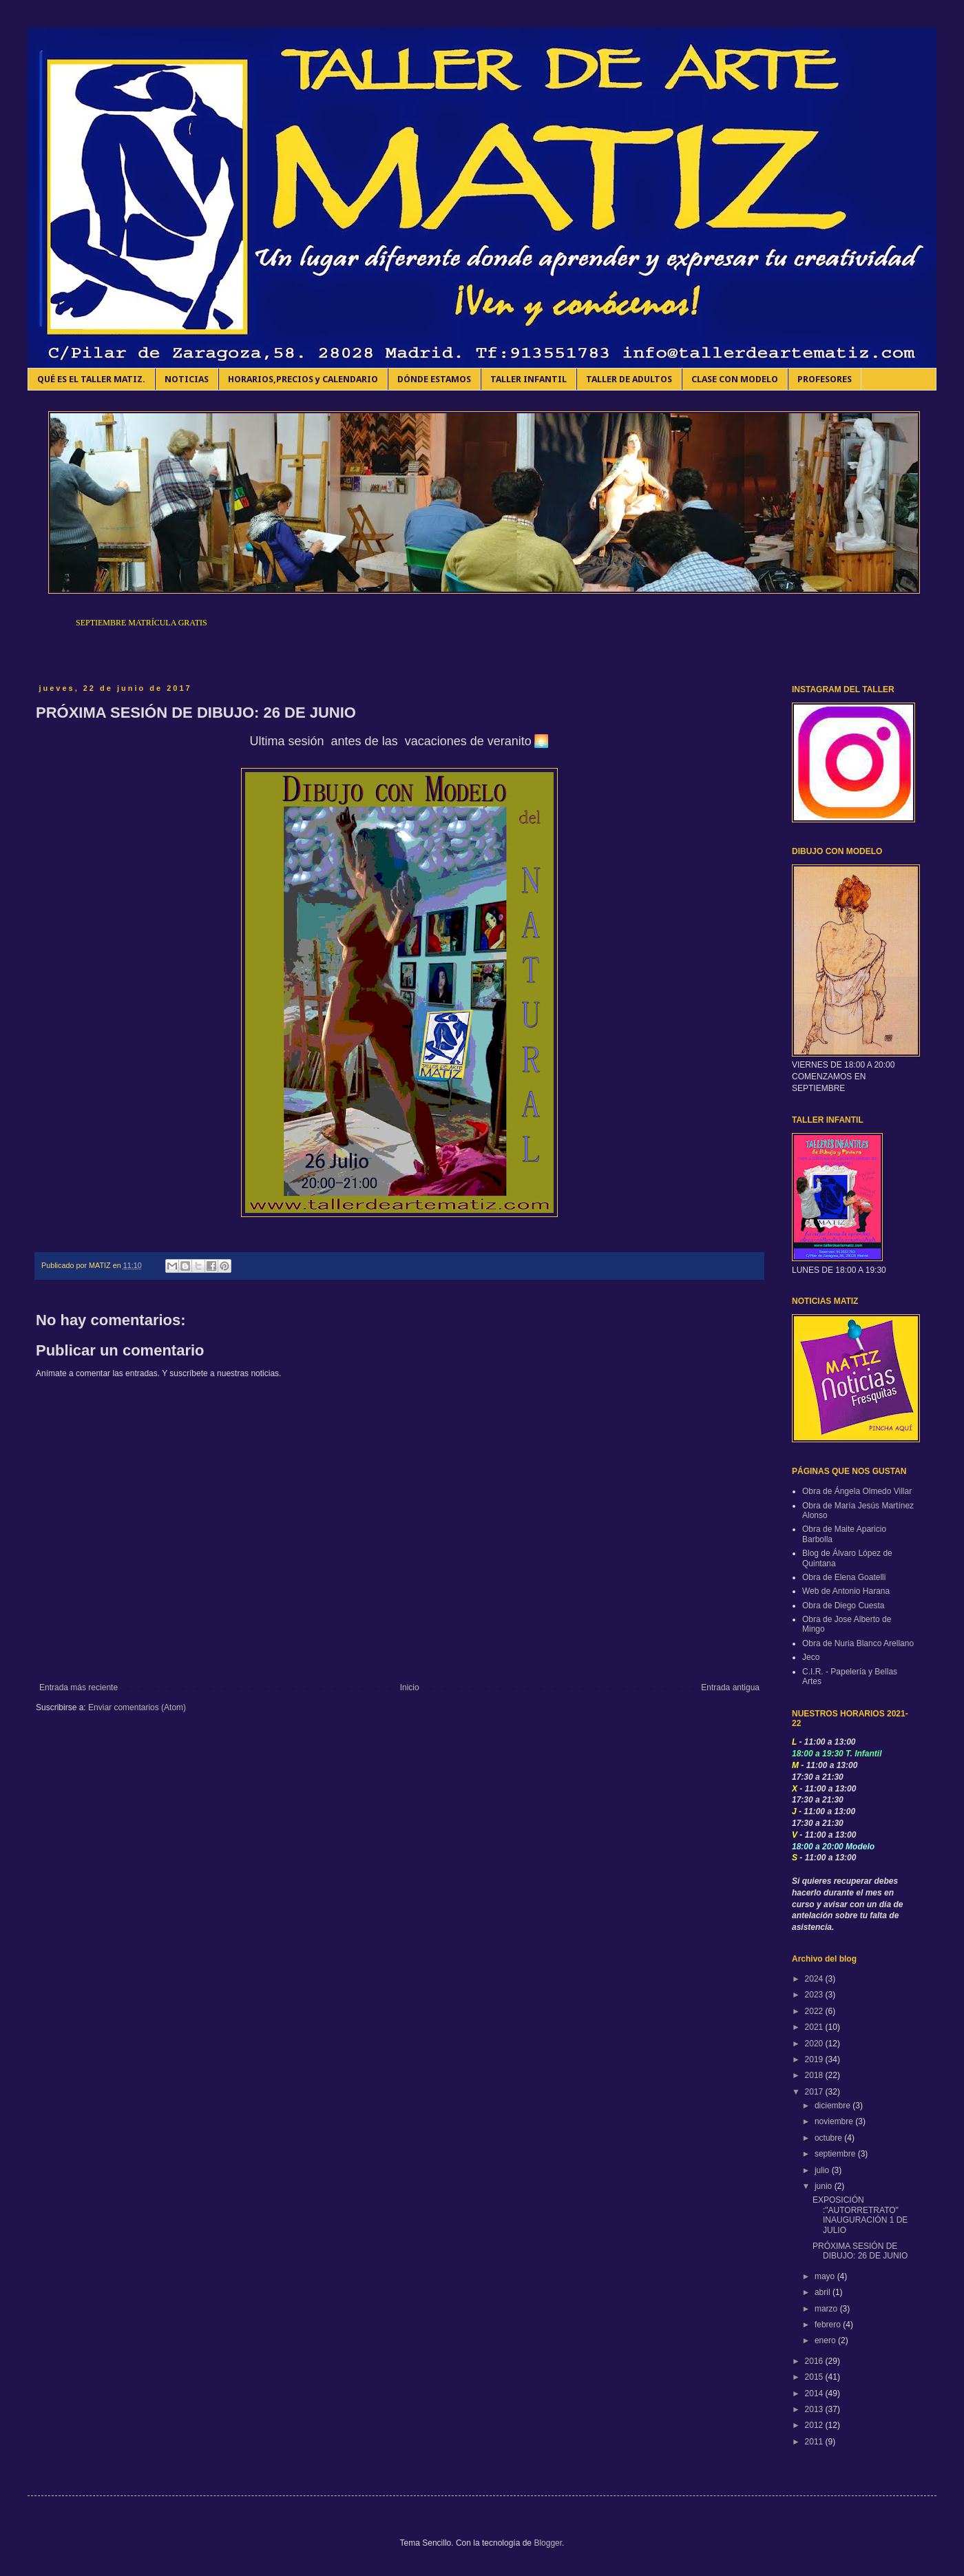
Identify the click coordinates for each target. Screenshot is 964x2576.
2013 (815, 2409)
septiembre (836, 2154)
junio (825, 2186)
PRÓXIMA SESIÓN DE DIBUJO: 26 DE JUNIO (860, 2251)
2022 (815, 2011)
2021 (815, 2027)
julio (823, 2170)
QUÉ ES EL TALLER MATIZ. (91, 379)
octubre (829, 2138)
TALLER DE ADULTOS (629, 379)
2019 (815, 2059)
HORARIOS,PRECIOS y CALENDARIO (303, 379)
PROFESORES (824, 379)
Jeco (810, 1657)
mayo (826, 2276)
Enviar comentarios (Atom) (137, 1707)
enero (826, 2340)
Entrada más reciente (78, 1687)
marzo (827, 2309)
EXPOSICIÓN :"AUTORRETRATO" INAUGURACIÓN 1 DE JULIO (860, 2214)
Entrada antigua (730, 1687)
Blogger (548, 2543)
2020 (815, 2043)
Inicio (409, 1687)
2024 (815, 1979)
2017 (815, 2092)
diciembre (833, 2105)
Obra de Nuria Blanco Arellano (858, 1643)
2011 (815, 2442)
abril (823, 2292)
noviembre (835, 2121)
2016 (815, 2361)
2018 (815, 2075)
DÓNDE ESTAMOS (434, 379)
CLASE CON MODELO (734, 379)
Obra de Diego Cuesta (843, 1605)
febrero (829, 2324)
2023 (815, 1994)
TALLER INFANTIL (528, 379)
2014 (815, 2393)
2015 (815, 2377)
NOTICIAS (187, 379)
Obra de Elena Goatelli (844, 1577)
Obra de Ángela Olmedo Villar (857, 1491)
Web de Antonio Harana (846, 1591)
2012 (815, 2425)
